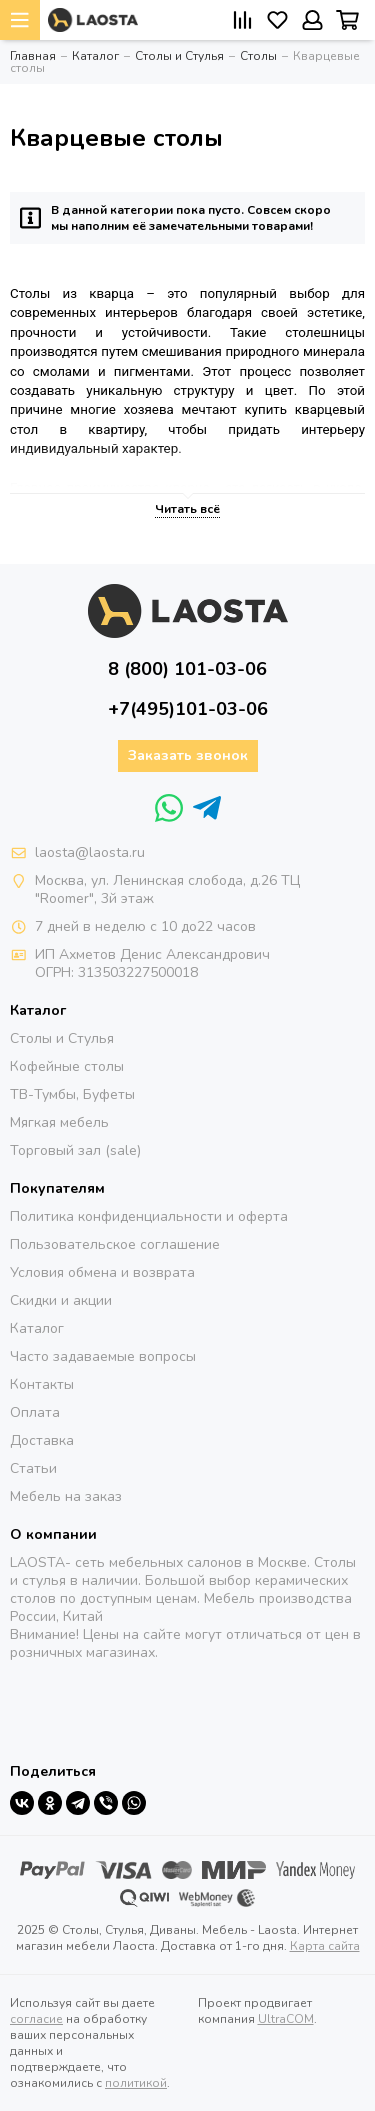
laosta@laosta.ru (90, 852)
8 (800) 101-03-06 (187, 669)
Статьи (33, 1468)
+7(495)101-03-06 (188, 709)
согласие (36, 2019)
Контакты (42, 1384)
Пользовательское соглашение (115, 1244)
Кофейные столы (67, 1066)
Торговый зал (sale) (75, 1150)
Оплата (35, 1412)
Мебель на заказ (66, 1496)
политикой (136, 2083)
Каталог (37, 1328)
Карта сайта (325, 1946)
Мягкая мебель (59, 1122)
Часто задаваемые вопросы (103, 1356)
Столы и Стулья (62, 1038)
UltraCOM (286, 2019)
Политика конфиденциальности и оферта (149, 1216)
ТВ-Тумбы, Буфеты (72, 1094)
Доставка (42, 1440)
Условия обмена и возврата (102, 1272)
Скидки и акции (61, 1300)
